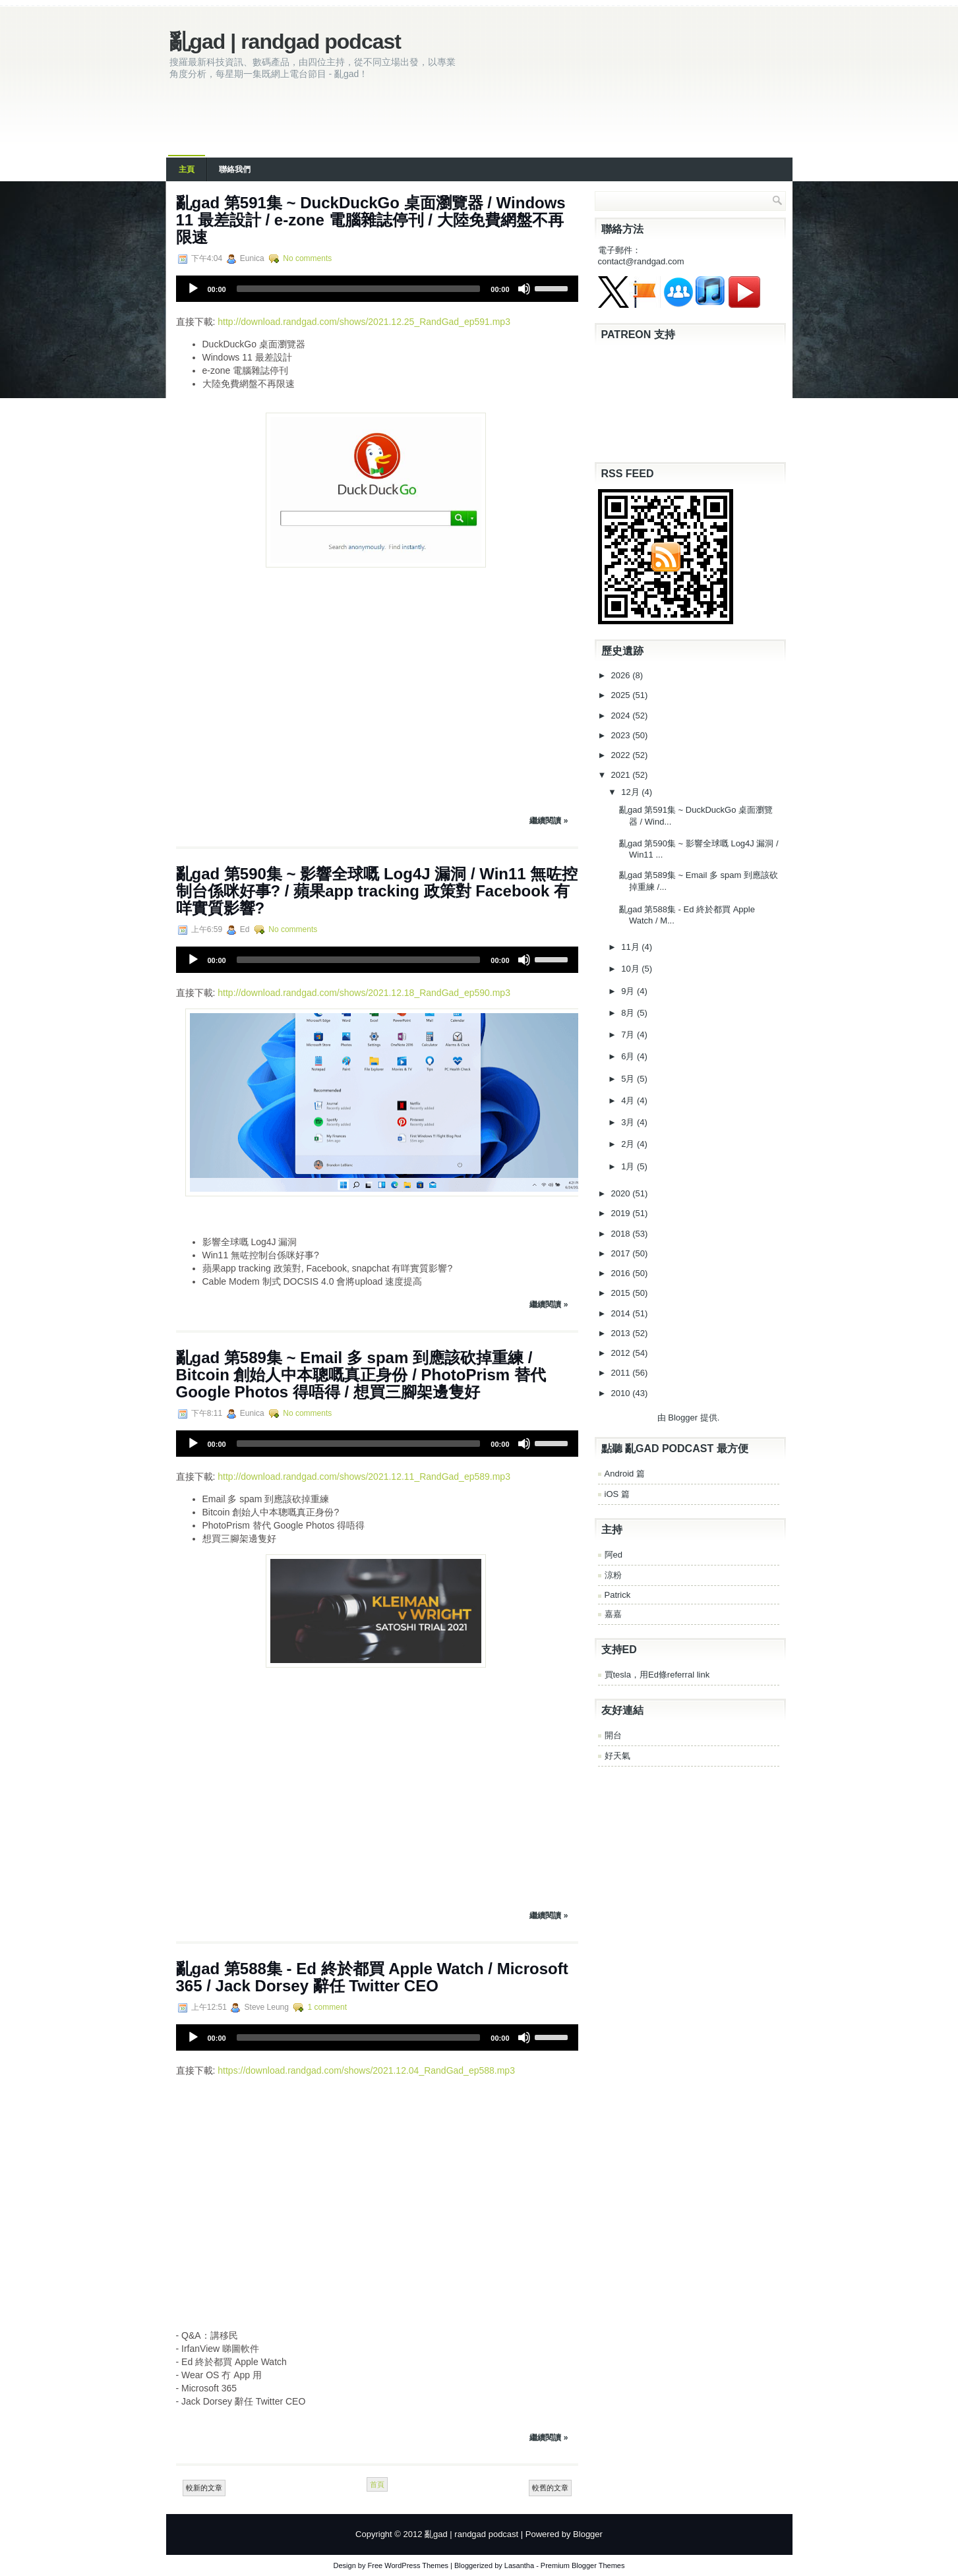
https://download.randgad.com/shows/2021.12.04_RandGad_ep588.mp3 (366, 2070)
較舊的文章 (550, 2488)
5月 (629, 1079)
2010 (622, 1393)
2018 (622, 1234)
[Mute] (524, 288)
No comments (307, 258)
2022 (622, 755)
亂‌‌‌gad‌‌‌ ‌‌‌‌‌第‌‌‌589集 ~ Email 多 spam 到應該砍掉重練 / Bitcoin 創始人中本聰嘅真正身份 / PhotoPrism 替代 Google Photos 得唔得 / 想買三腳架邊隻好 (361, 1375)
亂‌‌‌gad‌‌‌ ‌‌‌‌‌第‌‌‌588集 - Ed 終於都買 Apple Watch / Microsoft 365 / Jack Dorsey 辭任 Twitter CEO (372, 1977)
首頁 (377, 2484)
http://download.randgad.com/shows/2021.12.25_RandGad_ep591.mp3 (364, 321)
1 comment (327, 2007)
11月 (631, 947)
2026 (622, 675)
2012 (622, 1353)
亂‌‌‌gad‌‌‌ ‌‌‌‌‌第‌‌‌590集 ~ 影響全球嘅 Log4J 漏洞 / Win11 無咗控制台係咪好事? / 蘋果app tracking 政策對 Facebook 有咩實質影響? (377, 891)
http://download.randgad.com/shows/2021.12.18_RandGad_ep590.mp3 (364, 992)
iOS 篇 (617, 1494)
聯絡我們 (235, 169)
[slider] (359, 288)
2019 (622, 1213)
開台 (613, 1735)
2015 (622, 1293)
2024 (622, 715)
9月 (629, 991)
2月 (629, 1144)
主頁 (187, 169)
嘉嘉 (613, 1614)
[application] (377, 289)
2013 (622, 1333)
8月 (629, 1013)
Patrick (618, 1595)
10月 (631, 969)
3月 (629, 1122)
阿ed (613, 1555)
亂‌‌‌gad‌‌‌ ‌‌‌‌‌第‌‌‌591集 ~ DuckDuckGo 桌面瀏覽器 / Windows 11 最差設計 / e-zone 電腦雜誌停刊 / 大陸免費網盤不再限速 (371, 220)
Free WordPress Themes (408, 2565)
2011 (622, 1373)
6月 (629, 1056)
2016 (622, 1273)
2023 (622, 735)
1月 (629, 1166)
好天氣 (617, 1756)
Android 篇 (625, 1473)
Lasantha (519, 2565)
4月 (629, 1100)
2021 (622, 775)
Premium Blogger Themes (583, 2565)
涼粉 (613, 1575)
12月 (631, 792)
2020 (622, 1193)
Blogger (683, 1417)
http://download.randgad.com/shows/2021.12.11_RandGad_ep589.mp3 (364, 1476)
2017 (622, 1253)
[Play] (193, 288)
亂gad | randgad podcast (285, 41)
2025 (622, 695)
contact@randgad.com (641, 261)
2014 (622, 1313)
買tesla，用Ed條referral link (657, 1675)
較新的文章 (204, 2488)
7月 (629, 1034)
